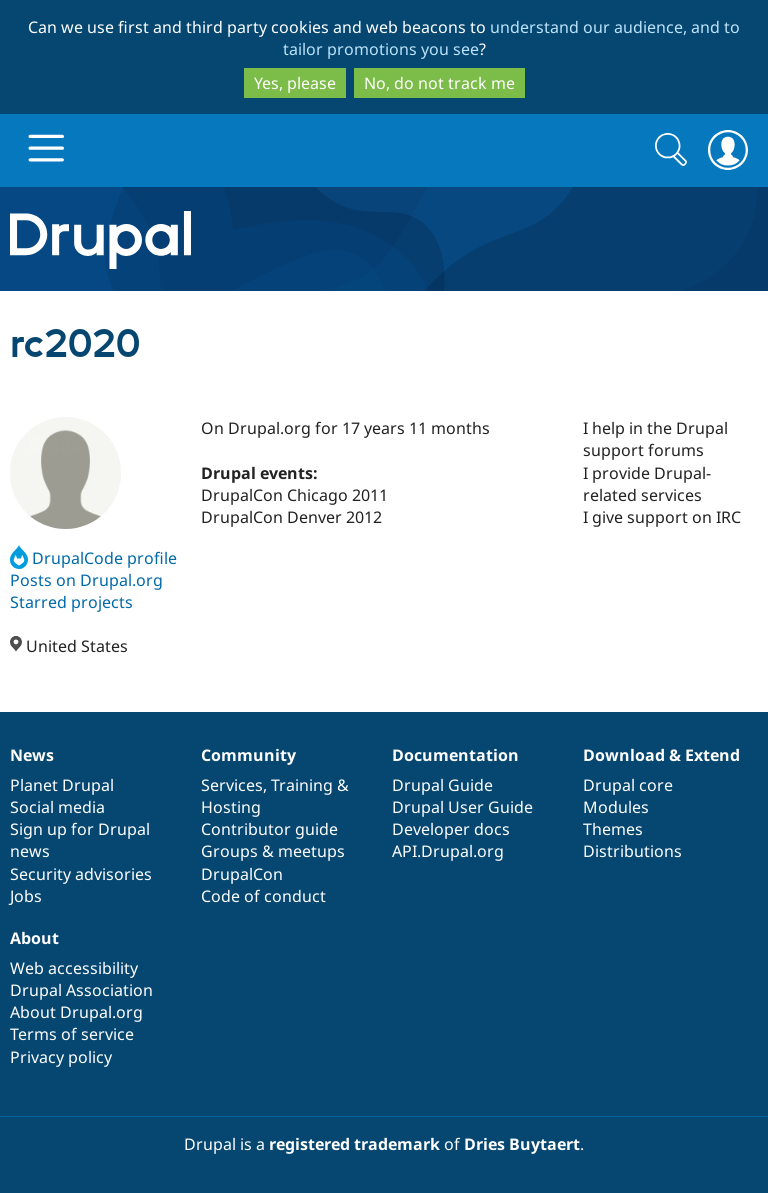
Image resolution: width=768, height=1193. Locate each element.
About (34, 938)
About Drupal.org (76, 1012)
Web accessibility (74, 968)
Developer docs (451, 829)
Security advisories (81, 874)
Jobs (26, 896)
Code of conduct (263, 896)
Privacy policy (61, 1057)
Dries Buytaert (522, 1144)
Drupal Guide (442, 785)
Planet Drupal (62, 785)
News (32, 755)
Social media (57, 807)
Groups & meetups (273, 851)
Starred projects (71, 602)
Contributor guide (269, 829)
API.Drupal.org (448, 851)
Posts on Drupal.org (86, 580)
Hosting (231, 807)
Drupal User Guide (462, 807)
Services (232, 785)
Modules (616, 807)
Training (302, 785)
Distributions (632, 851)
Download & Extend (661, 755)
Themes (613, 829)
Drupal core (628, 785)
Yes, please (295, 83)
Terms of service (72, 1034)
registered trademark (354, 1144)
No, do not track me (439, 83)
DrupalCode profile (93, 558)
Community (248, 755)
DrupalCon (242, 874)
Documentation (455, 755)
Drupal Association (81, 990)
